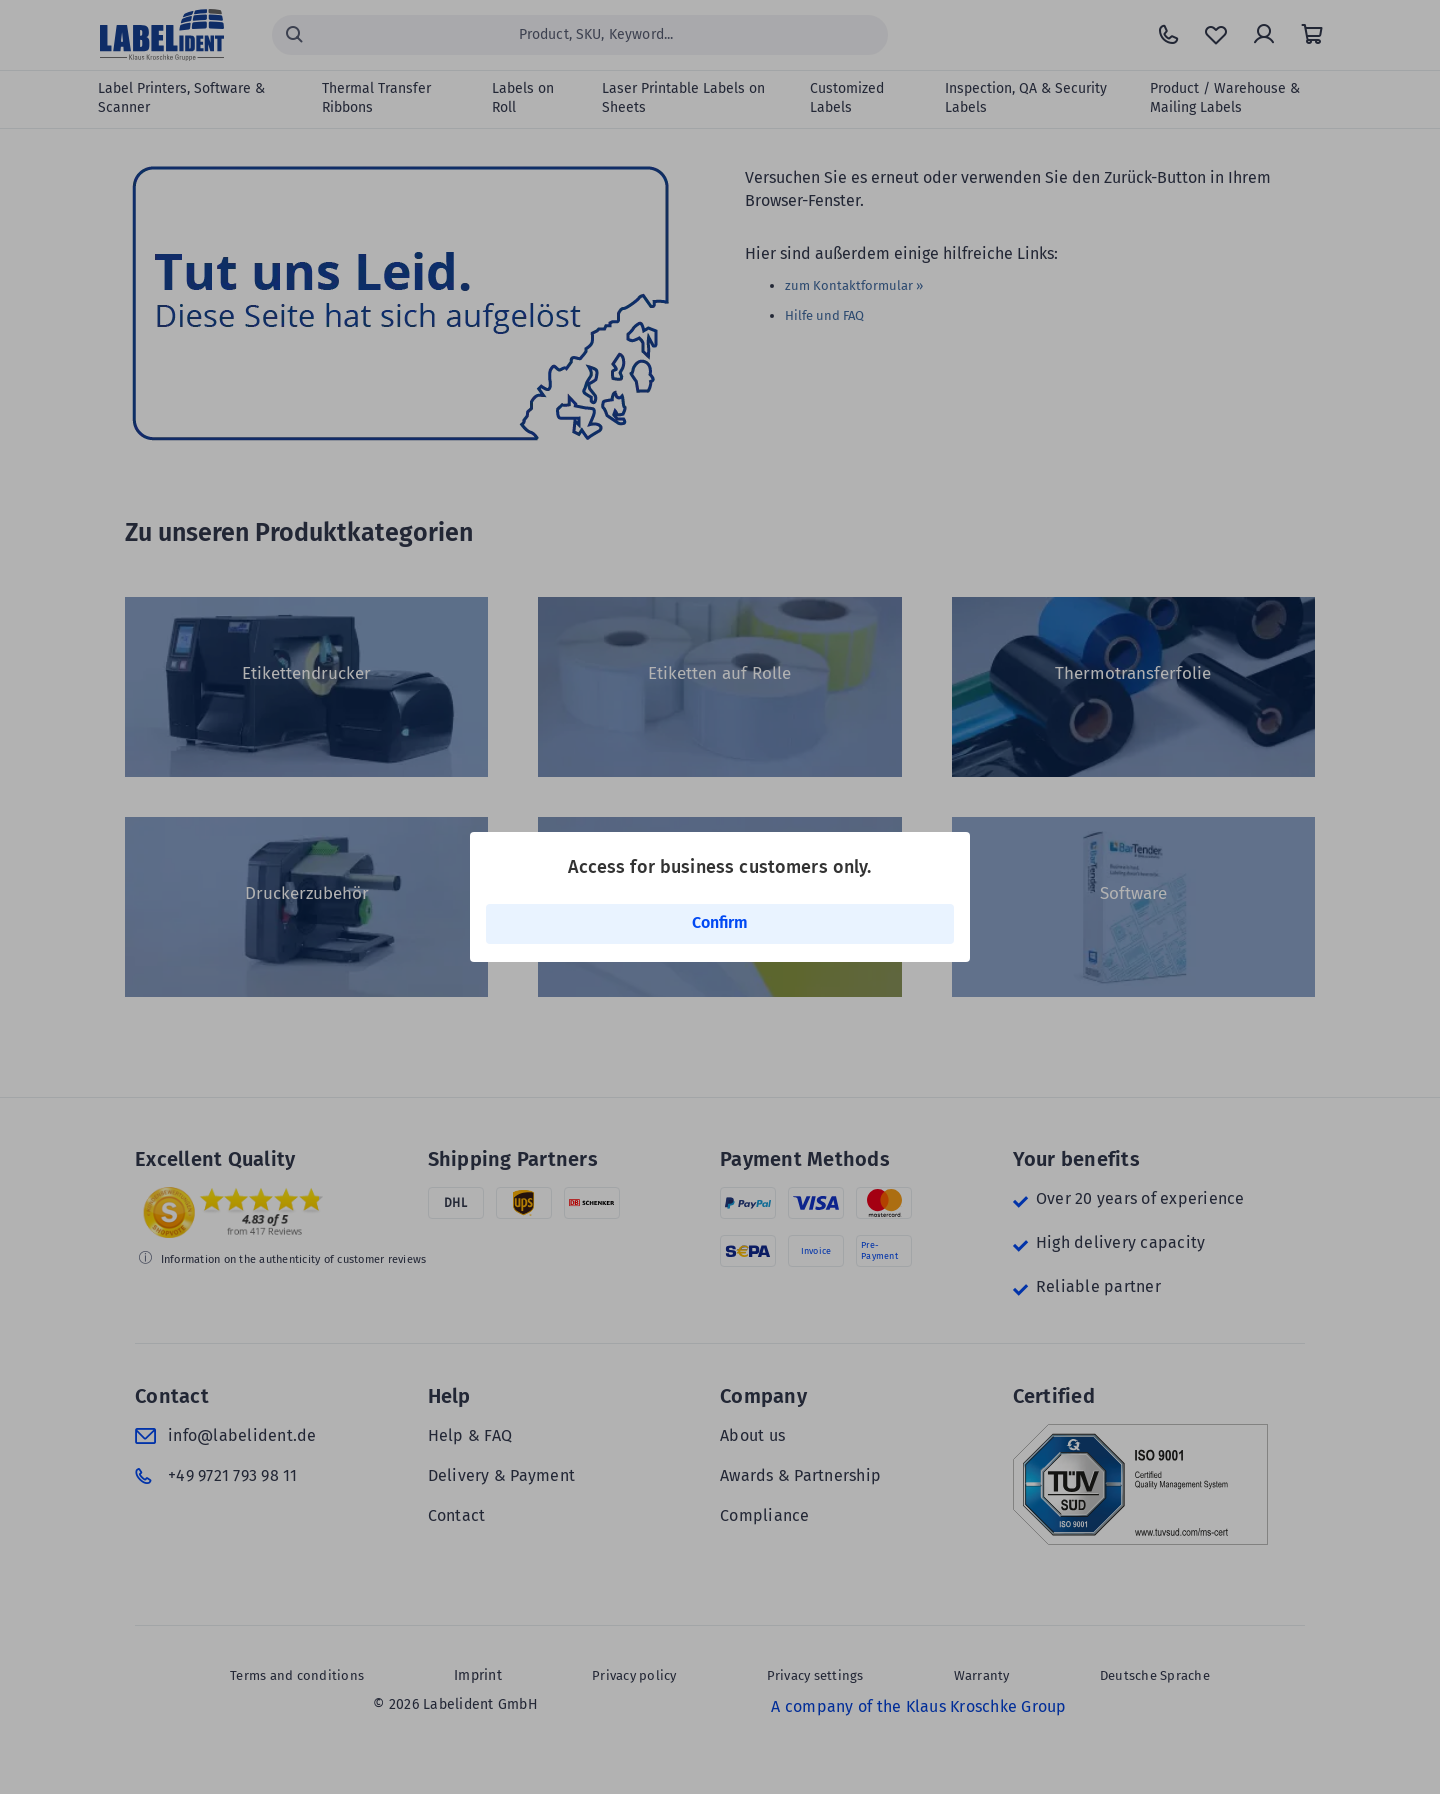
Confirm (720, 922)
